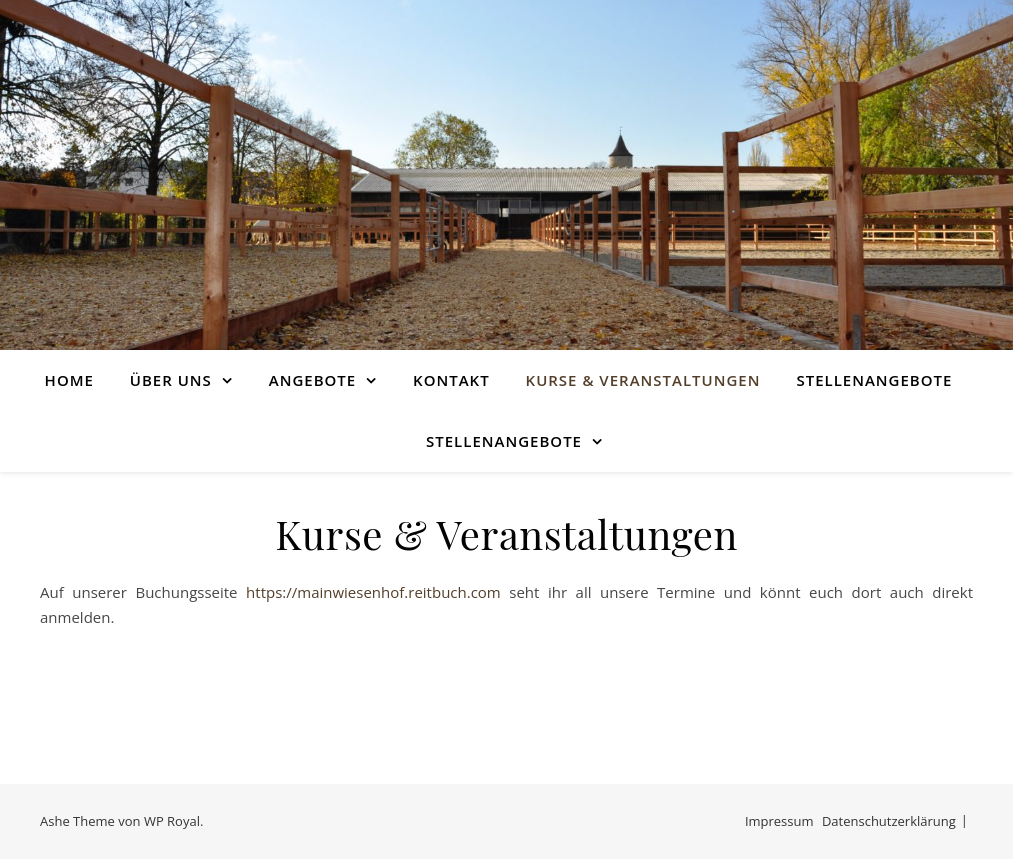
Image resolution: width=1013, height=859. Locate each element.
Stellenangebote (874, 380)
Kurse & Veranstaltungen (643, 380)
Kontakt (451, 380)
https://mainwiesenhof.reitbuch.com (373, 592)
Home (69, 380)
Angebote (312, 380)
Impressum (779, 821)
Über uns (171, 380)
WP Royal (172, 821)
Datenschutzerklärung (889, 821)
